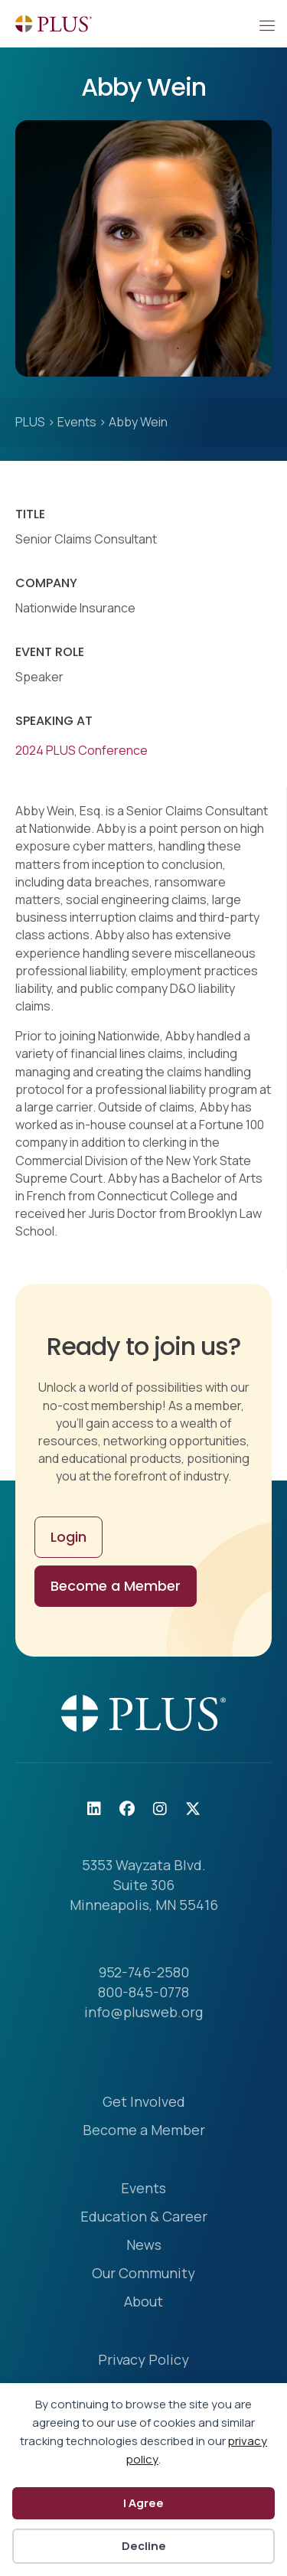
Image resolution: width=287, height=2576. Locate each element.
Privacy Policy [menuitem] (143, 2360)
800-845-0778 (143, 1992)
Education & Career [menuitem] (143, 2217)
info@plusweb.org (143, 2012)
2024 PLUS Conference (81, 750)
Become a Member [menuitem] (144, 2131)
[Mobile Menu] (266, 23)
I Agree (143, 2503)
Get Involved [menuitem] (144, 2102)
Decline (144, 2546)
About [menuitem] (143, 2302)
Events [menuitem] (143, 2189)
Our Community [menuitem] (143, 2274)
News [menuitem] (143, 2246)
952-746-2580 (144, 1972)
